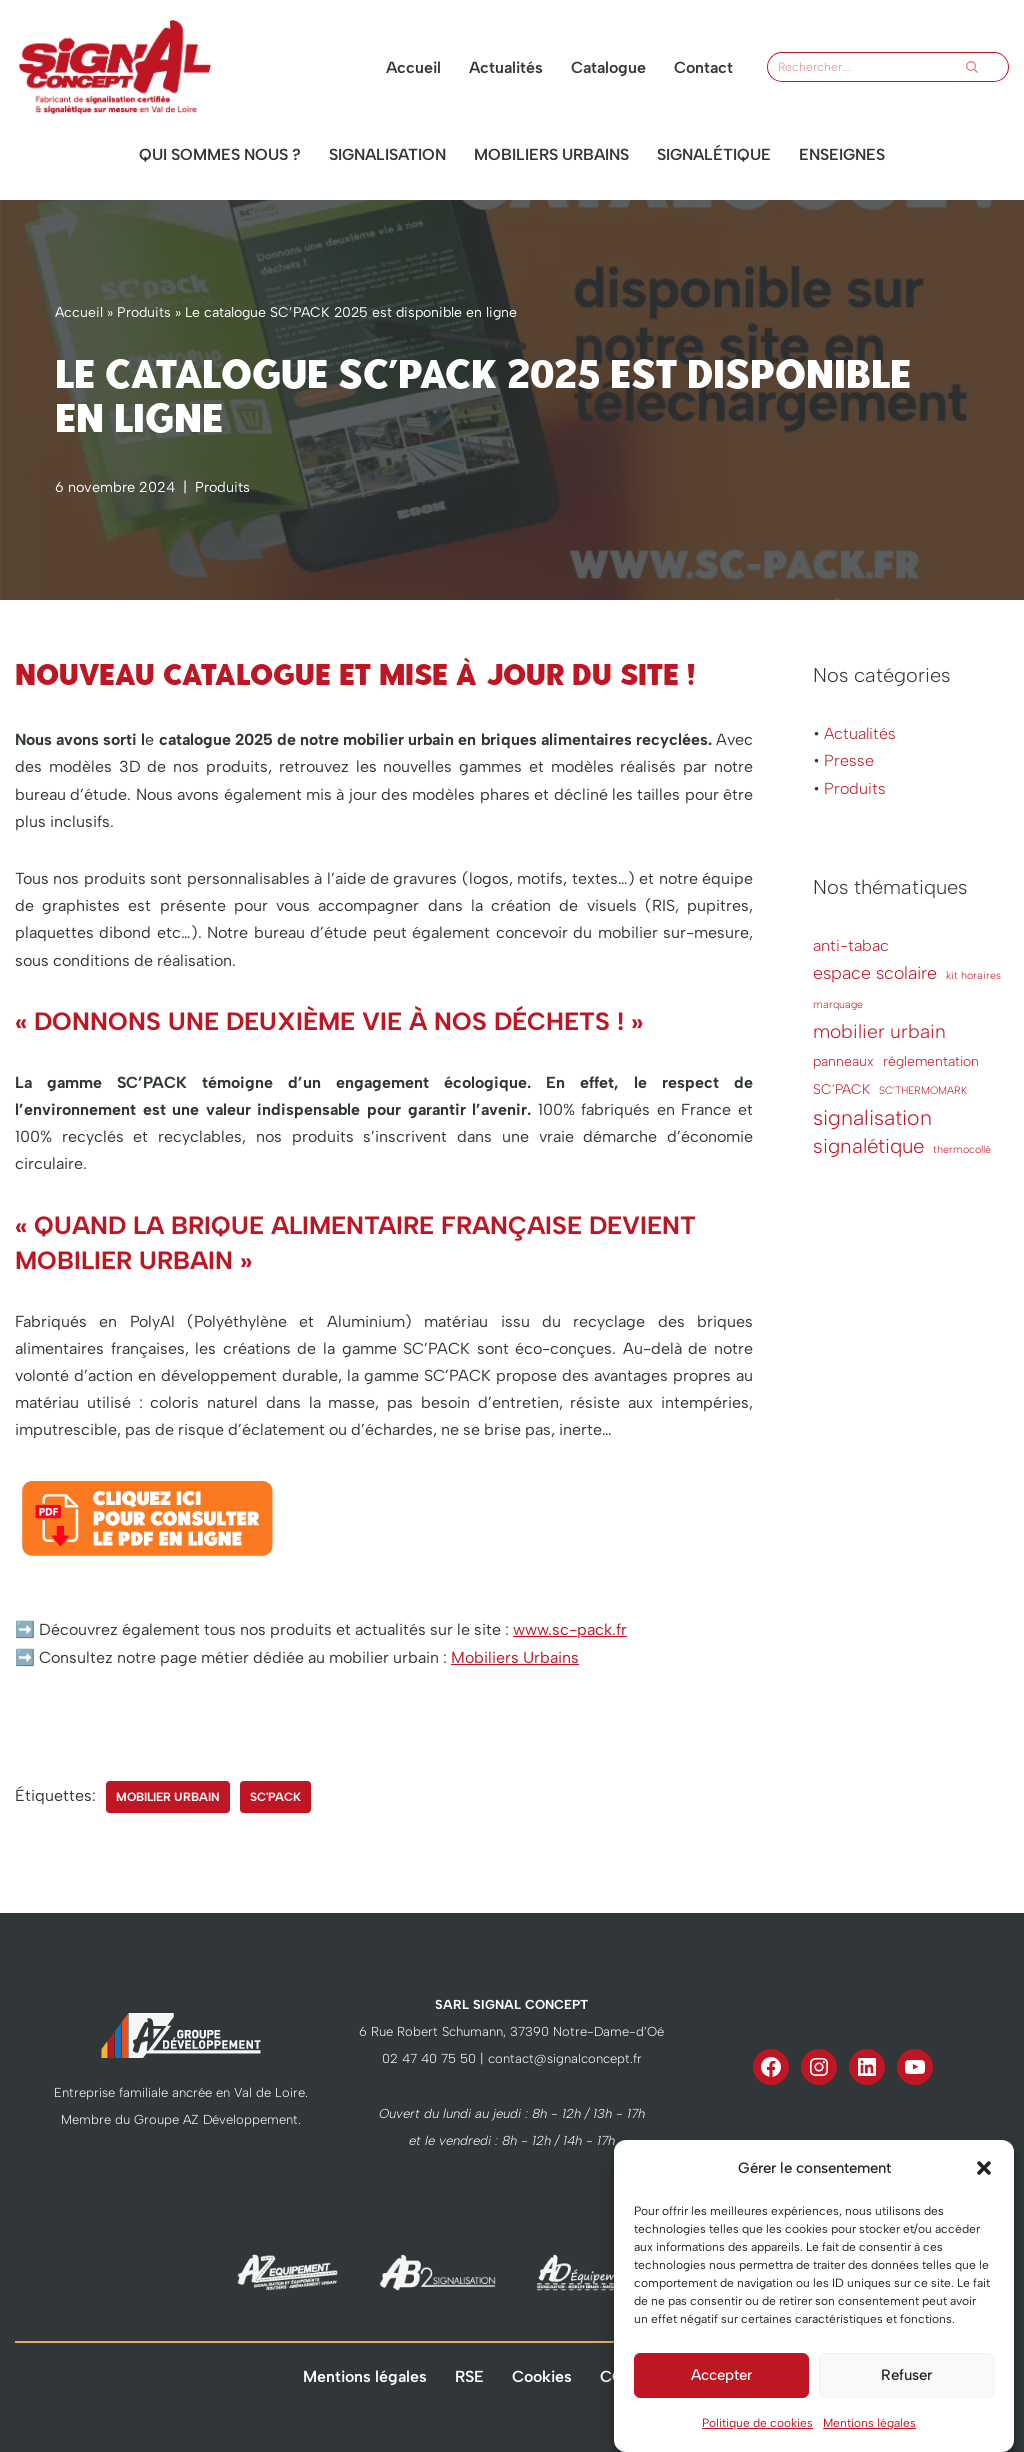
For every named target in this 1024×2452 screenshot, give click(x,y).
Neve (33, 2426)
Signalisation (387, 154)
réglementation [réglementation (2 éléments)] (931, 1061)
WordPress (203, 2426)
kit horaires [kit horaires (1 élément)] (973, 975)
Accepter (721, 2405)
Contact (703, 67)
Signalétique (714, 154)
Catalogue (608, 67)
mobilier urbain (168, 1797)
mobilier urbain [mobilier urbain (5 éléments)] (879, 1031)
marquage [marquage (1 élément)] (838, 1004)
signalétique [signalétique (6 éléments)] (868, 1146)
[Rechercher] (862, 67)
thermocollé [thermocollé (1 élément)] (962, 1149)
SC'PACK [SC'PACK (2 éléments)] (841, 1089)
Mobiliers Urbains (515, 1657)
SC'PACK (275, 1797)
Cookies (542, 2376)
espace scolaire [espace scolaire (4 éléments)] (875, 972)
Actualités (506, 67)
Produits (144, 312)
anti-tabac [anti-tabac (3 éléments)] (851, 945)
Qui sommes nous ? (220, 154)
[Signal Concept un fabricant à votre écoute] (115, 67)
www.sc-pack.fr (570, 1629)
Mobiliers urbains (551, 154)
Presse (849, 760)
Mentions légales (365, 2376)
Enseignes (842, 154)
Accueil (413, 67)
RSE (469, 2376)
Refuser (906, 2405)
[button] (984, 2198)
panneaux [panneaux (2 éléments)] (843, 1061)
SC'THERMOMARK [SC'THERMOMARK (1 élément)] (923, 1090)
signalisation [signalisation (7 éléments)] (872, 1117)
